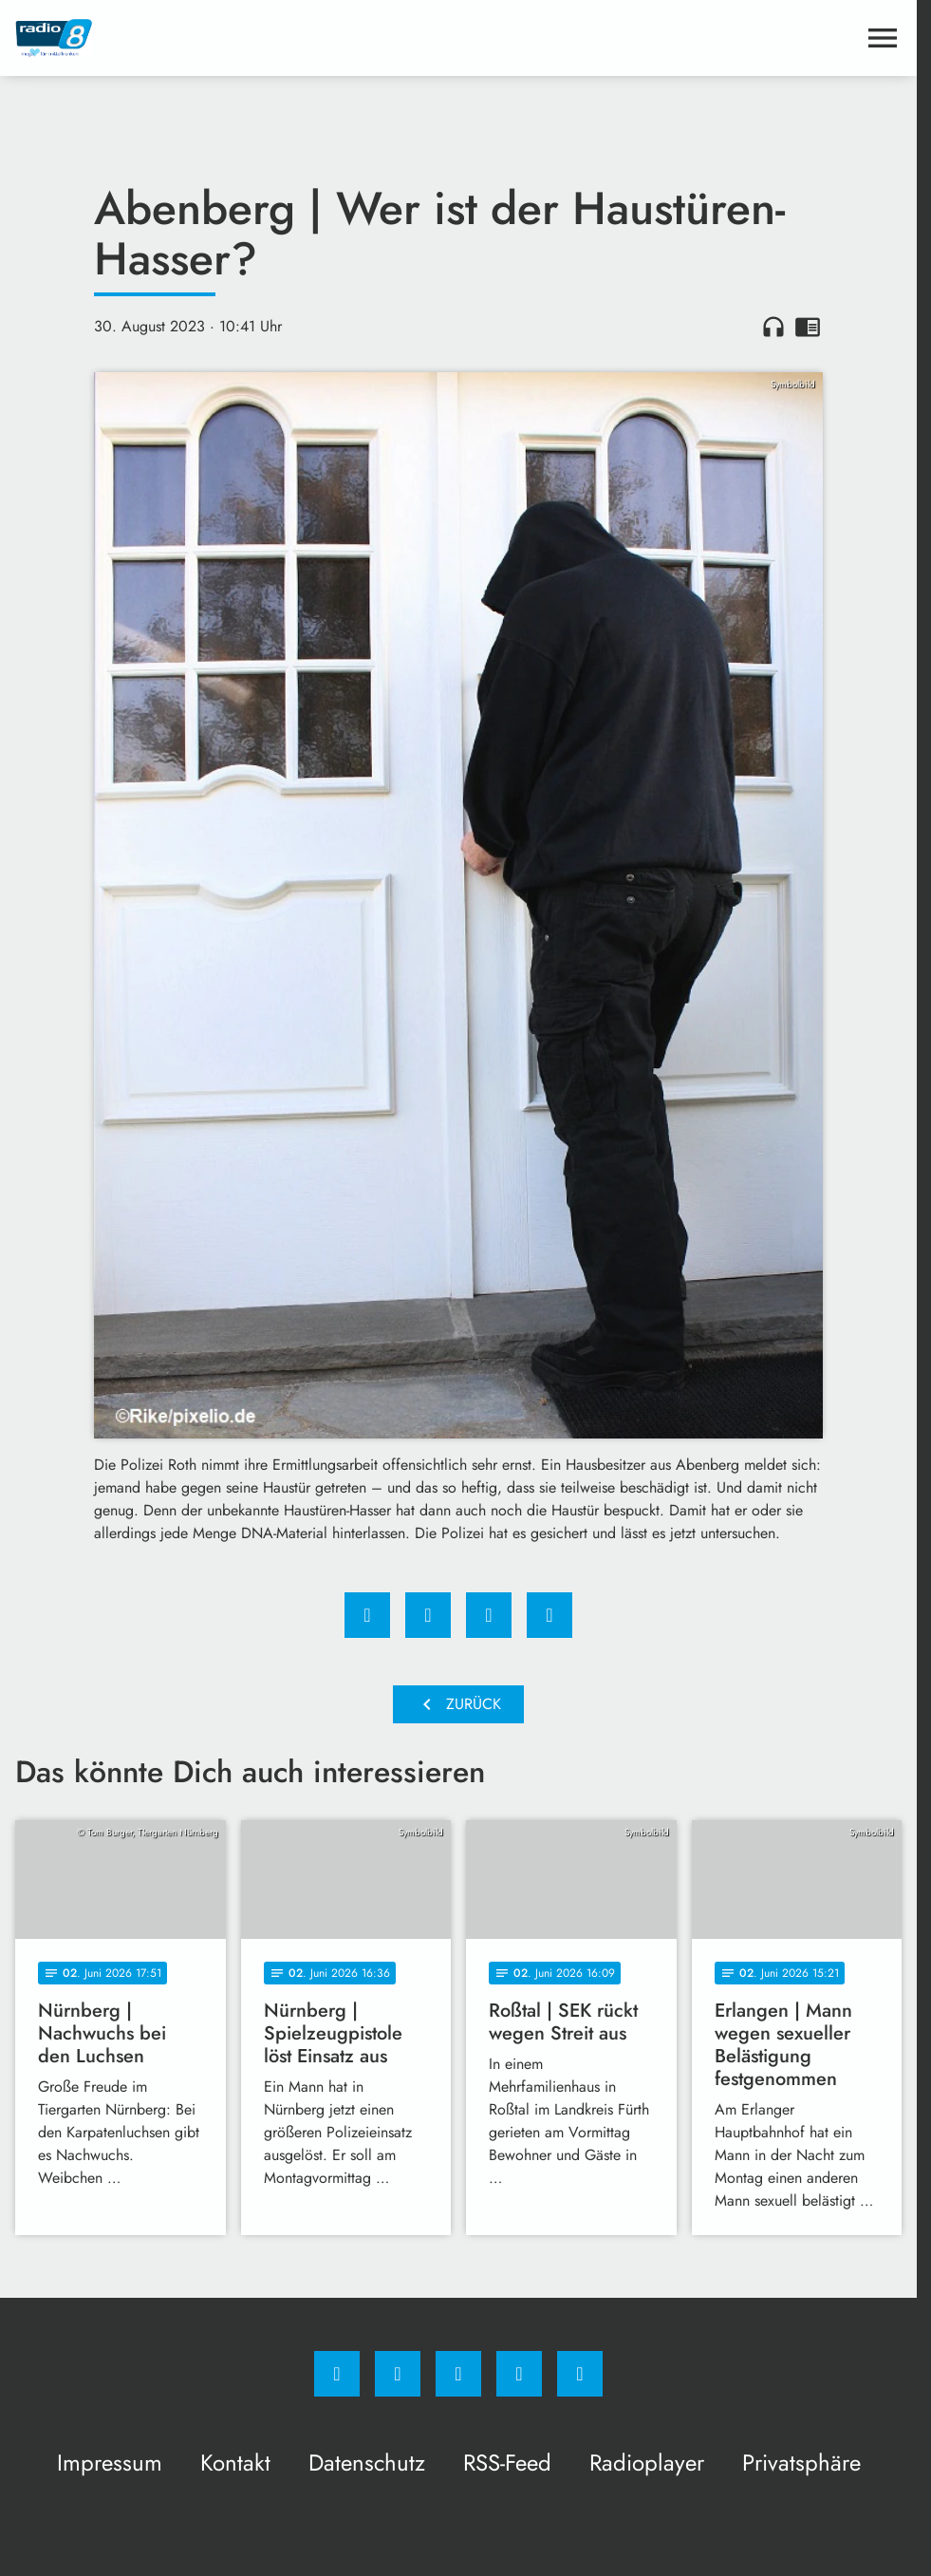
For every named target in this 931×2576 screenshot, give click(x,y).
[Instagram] (397, 2374)
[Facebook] (337, 2374)
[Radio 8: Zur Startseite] (236, 38)
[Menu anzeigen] (883, 38)
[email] (580, 2374)
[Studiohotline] (519, 2374)
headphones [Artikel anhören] (773, 326)
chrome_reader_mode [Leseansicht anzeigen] (807, 326)
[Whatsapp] (458, 2374)
